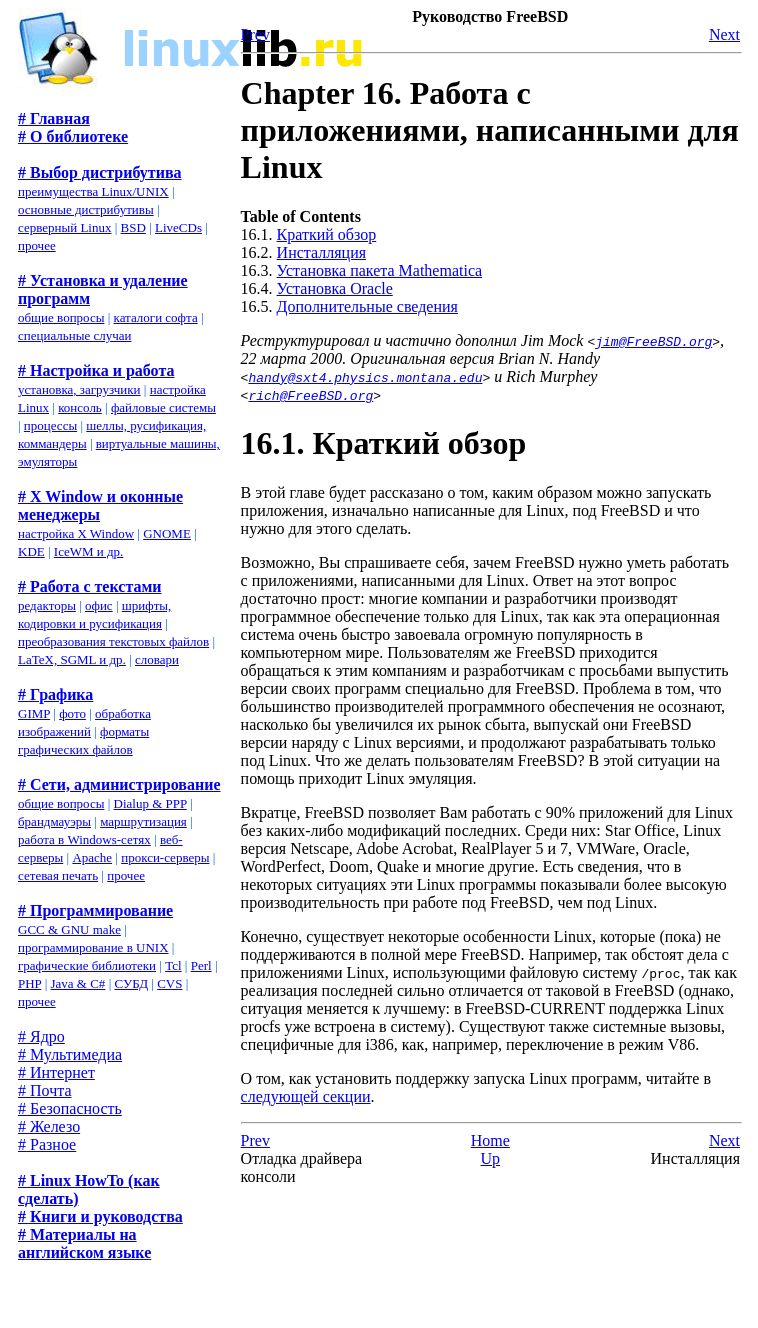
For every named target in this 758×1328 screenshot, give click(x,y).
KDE (31, 551)
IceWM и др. (89, 551)
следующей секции (306, 1096)
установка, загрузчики (79, 389)
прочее (37, 245)
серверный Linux (64, 227)
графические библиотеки (87, 965)
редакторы (47, 605)
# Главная (54, 118)
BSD (133, 227)
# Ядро (41, 1036)
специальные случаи (74, 335)
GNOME (167, 533)
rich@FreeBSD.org (310, 395)
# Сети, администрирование (119, 784)
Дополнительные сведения (367, 306)
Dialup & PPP (150, 803)
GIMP (34, 713)
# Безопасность (70, 1108)
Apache (92, 857)
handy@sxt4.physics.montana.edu (365, 377)
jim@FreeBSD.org (653, 341)
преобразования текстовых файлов (113, 641)
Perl (201, 965)
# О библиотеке (73, 136)
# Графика (55, 694)
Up (491, 1158)
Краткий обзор (327, 234)
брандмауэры (54, 821)
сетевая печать (58, 875)
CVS (169, 983)
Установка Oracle (335, 288)
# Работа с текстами (90, 586)
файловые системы (163, 407)
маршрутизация (143, 821)
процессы (50, 425)
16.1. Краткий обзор (384, 443)
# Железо (49, 1126)
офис (99, 605)
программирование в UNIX (93, 947)
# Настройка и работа (96, 370)
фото (72, 713)
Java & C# (77, 983)
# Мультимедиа (70, 1054)
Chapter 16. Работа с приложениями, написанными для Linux (490, 130)
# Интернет (56, 1072)
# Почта (44, 1090)
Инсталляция (321, 252)
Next (724, 34)
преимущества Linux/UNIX (93, 191)
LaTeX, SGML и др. (72, 659)
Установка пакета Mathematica (380, 270)
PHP (29, 983)
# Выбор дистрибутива (100, 172)
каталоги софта (156, 317)
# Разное (47, 1144)
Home (490, 1140)
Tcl (173, 965)
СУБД (131, 983)
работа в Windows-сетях (84, 839)
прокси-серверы (165, 857)
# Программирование (95, 910)
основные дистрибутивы (86, 209)
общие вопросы (61, 317)
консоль (80, 407)
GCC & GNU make (69, 929)
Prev (255, 34)
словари (157, 659)
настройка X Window (76, 533)
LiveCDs (178, 227)
